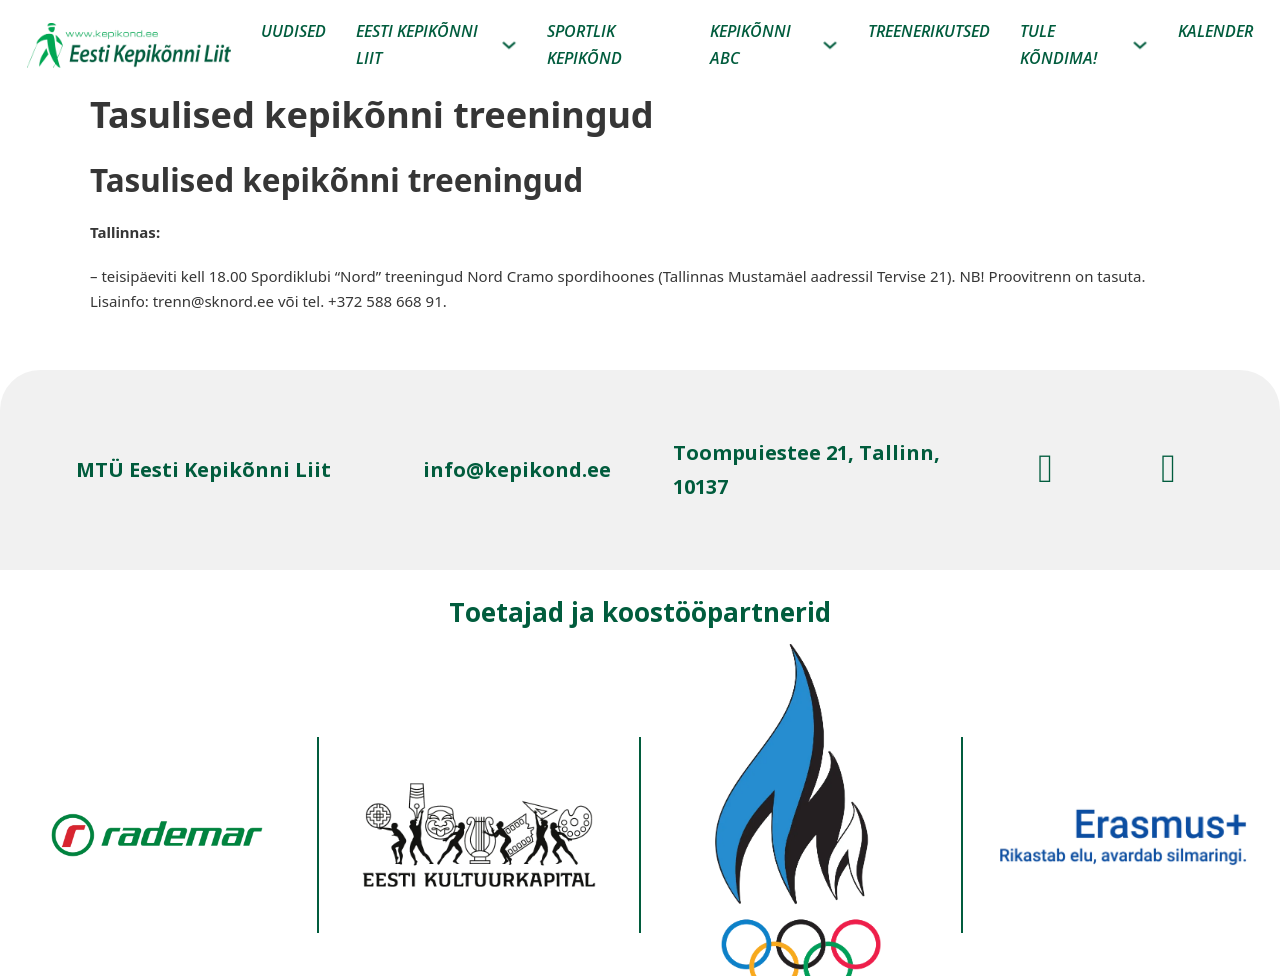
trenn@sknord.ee (213, 301)
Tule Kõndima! (1058, 44)
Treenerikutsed (929, 31)
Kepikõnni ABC (750, 44)
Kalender (1215, 31)
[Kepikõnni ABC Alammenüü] (830, 45)
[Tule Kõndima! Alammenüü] (1140, 45)
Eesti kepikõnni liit (417, 44)
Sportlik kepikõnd (584, 44)
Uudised (293, 31)
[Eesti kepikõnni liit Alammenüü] (509, 45)
